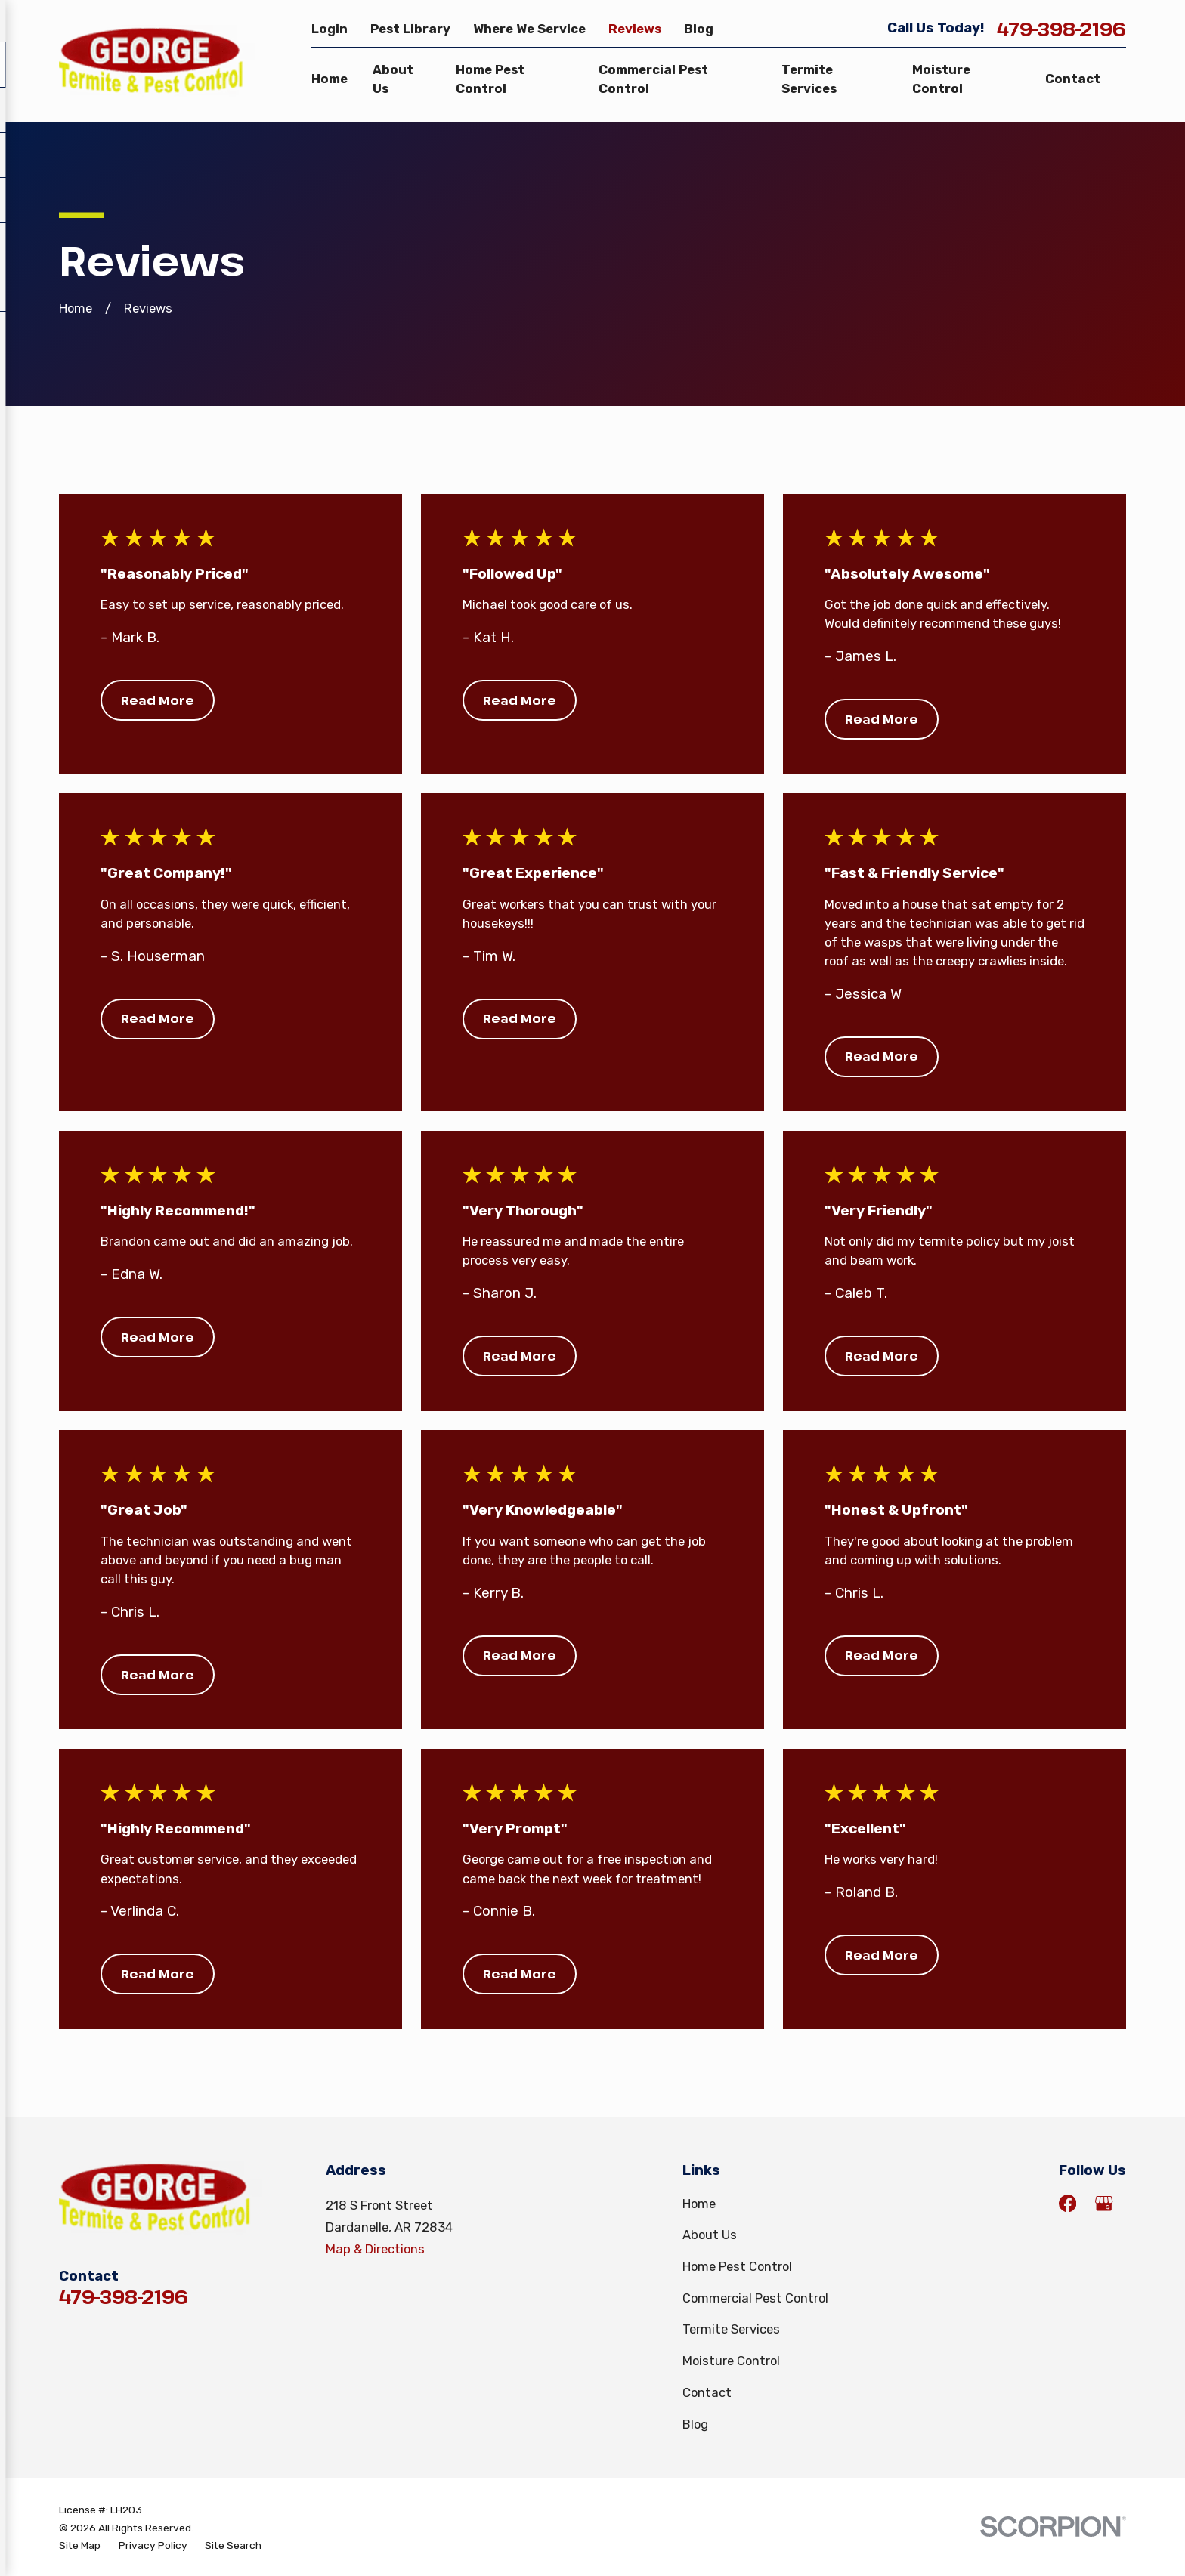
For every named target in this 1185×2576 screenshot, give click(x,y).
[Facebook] (1067, 2203)
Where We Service (529, 28)
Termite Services (731, 2329)
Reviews (634, 28)
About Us (709, 2234)
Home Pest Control (737, 2266)
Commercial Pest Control (755, 2298)
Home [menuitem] (329, 78)
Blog (698, 28)
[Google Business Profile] (1103, 2203)
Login (329, 28)
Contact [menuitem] (1072, 78)
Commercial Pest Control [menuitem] (653, 79)
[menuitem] (80, 2545)
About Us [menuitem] (393, 79)
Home (699, 2203)
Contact (707, 2392)
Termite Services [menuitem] (809, 79)
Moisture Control (731, 2360)
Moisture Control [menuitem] (941, 79)
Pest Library (410, 28)
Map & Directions (375, 2248)
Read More (157, 700)
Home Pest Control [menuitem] (490, 79)
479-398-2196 (1061, 29)
